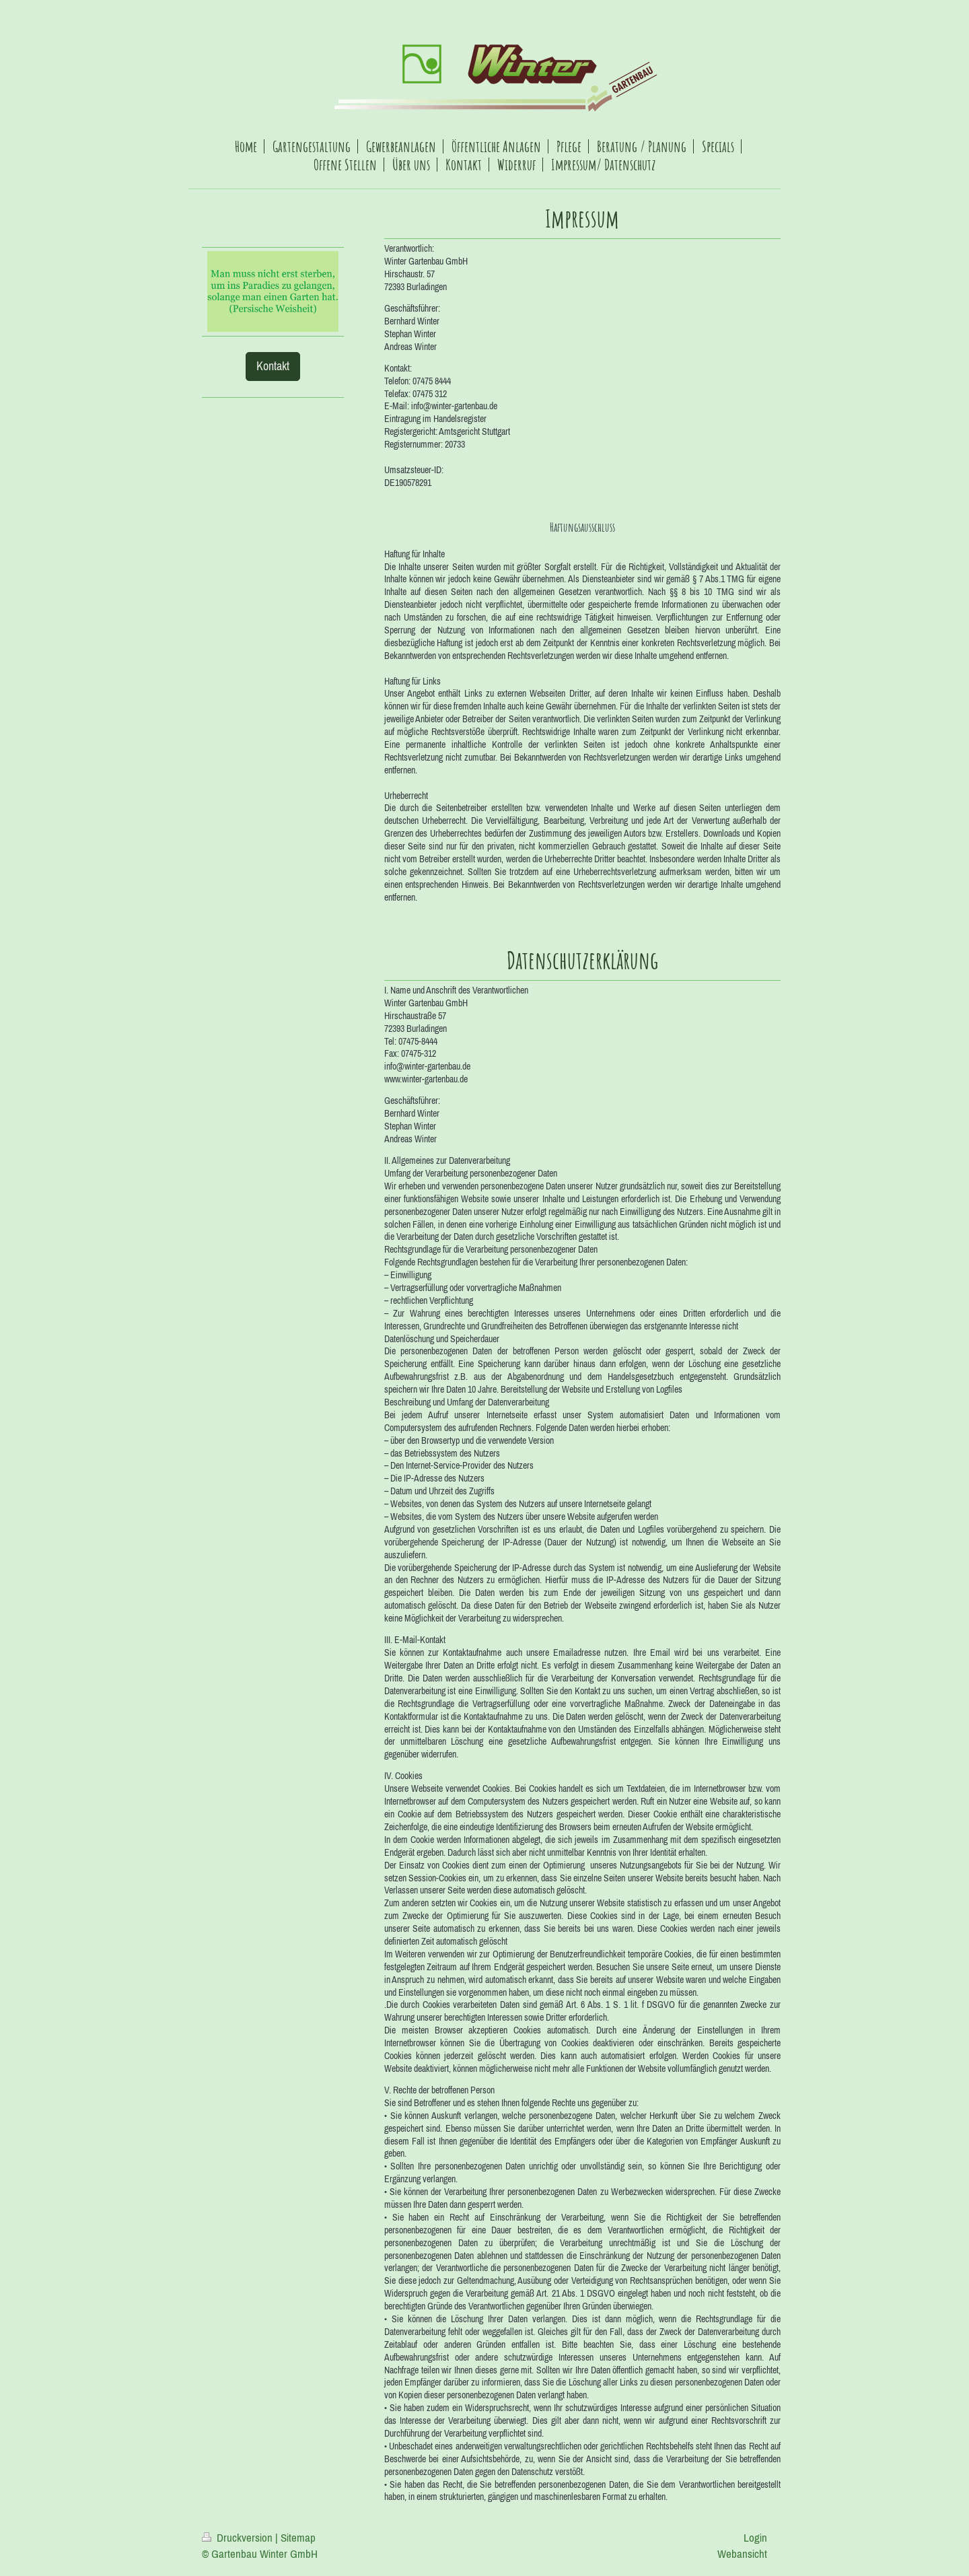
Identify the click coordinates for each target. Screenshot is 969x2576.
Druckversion (238, 2537)
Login (755, 2537)
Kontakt (272, 366)
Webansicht (742, 2554)
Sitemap (298, 2537)
